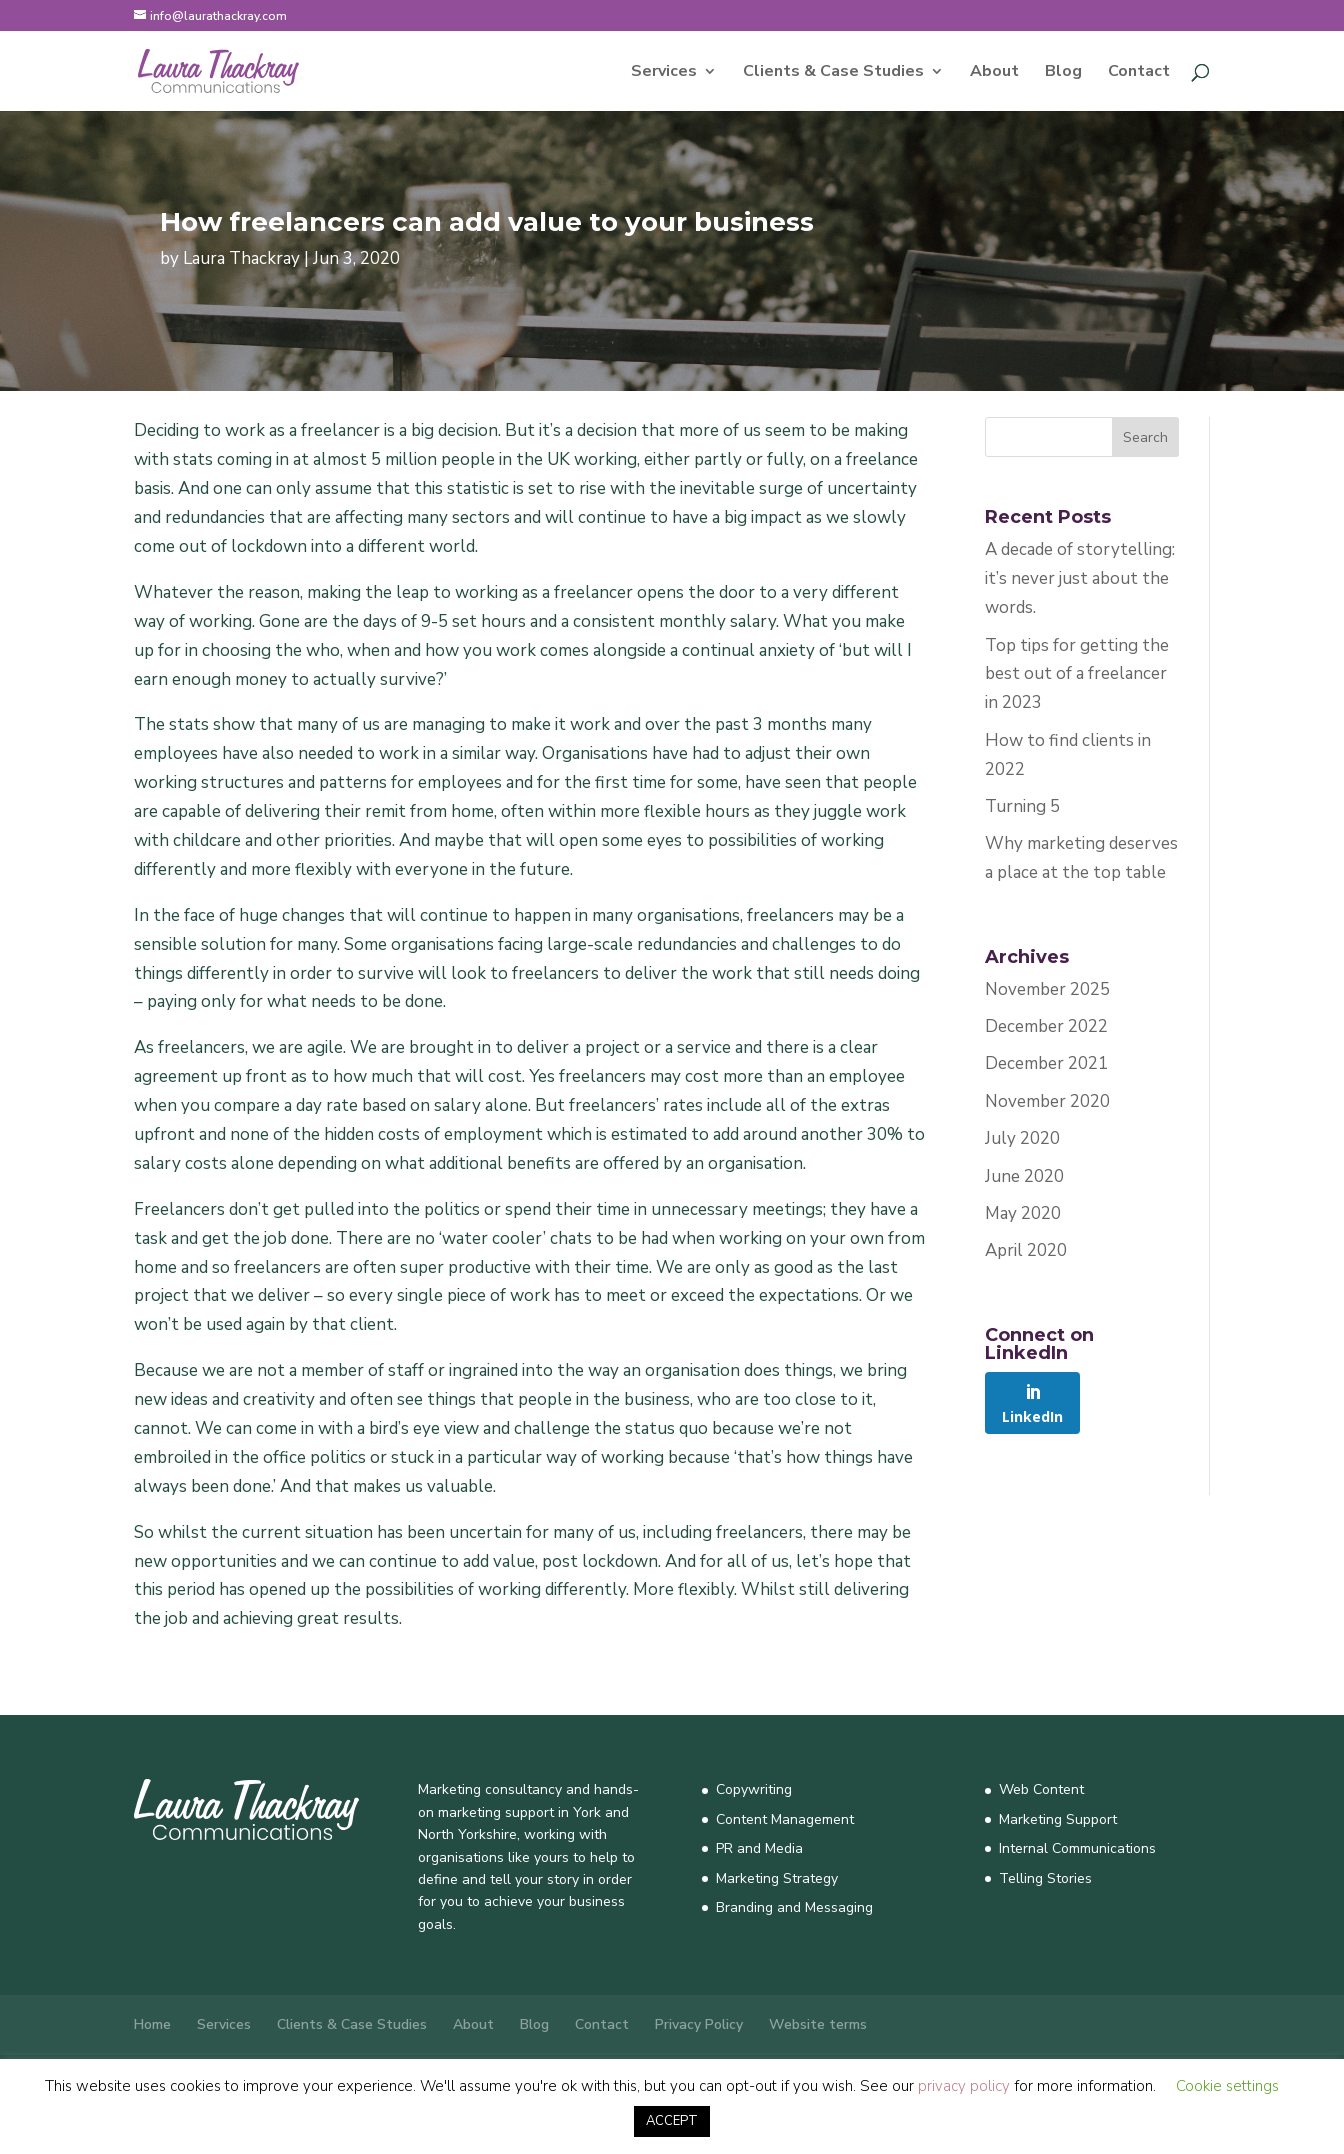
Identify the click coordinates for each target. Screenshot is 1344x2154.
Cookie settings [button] (1227, 2086)
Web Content (1041, 1789)
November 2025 (1047, 989)
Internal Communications (1077, 1848)
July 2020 (1022, 1138)
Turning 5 (1022, 806)
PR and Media (759, 1848)
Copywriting (754, 1789)
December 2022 (1046, 1026)
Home (152, 2024)
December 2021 (1046, 1063)
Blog (1063, 73)
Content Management (785, 1819)
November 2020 (1047, 1101)
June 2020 (1024, 1176)
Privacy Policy (699, 2024)
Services (664, 73)
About (994, 73)
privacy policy (964, 2086)
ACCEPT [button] (672, 2121)
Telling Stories (1045, 1878)
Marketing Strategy (777, 1878)
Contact (1139, 73)
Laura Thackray (241, 258)
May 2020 (1023, 1213)
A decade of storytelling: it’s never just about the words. (1080, 578)
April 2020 (1026, 1250)
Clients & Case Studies (833, 73)
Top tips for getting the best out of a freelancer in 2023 (1077, 674)
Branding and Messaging (794, 1907)
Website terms (818, 2024)
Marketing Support (1058, 1819)
